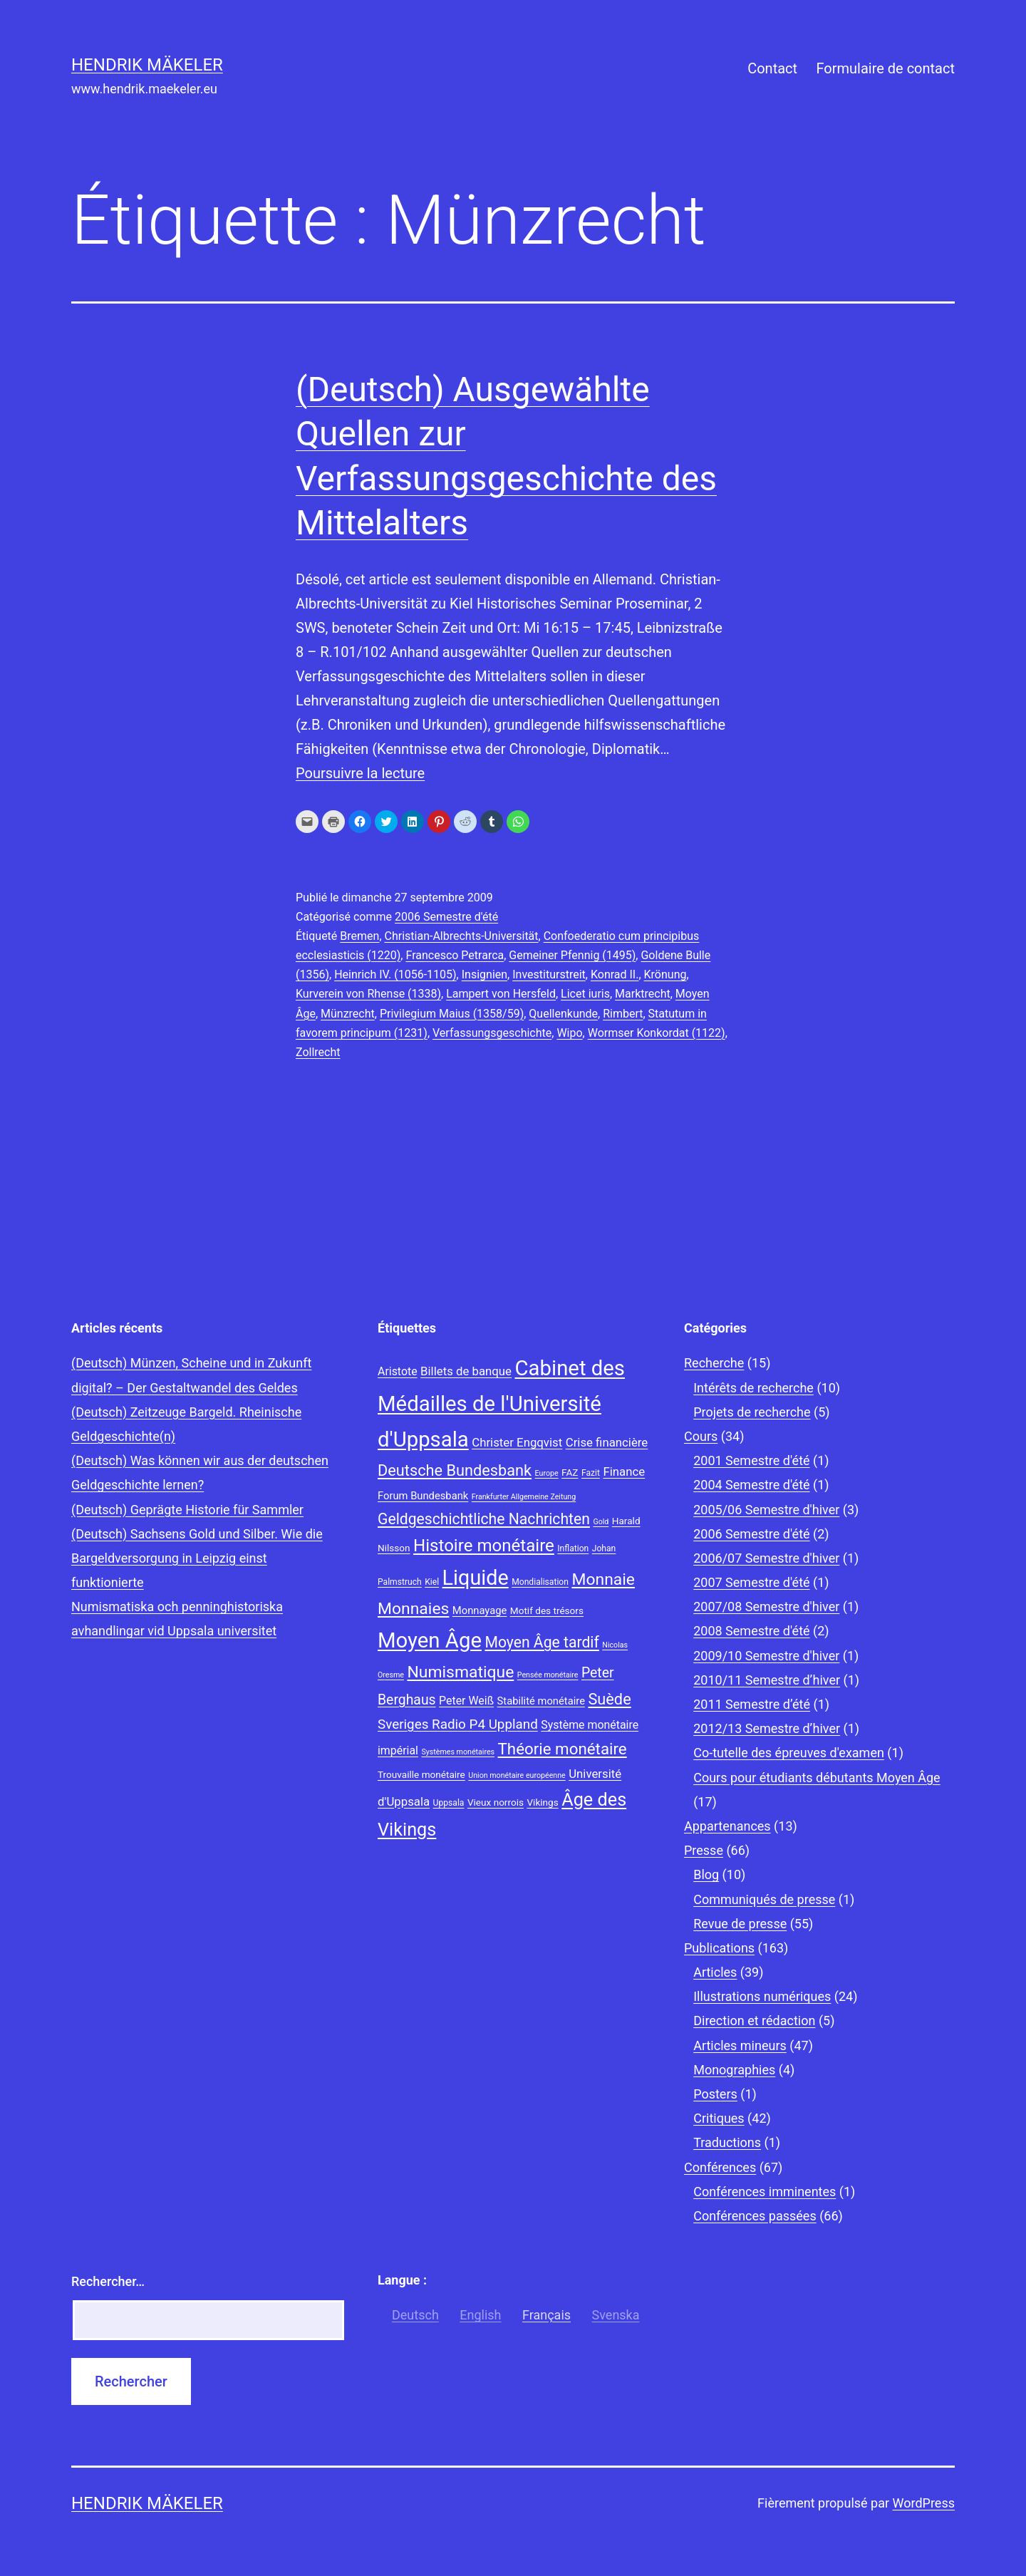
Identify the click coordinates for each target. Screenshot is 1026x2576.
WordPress (924, 2502)
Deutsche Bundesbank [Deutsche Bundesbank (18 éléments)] (455, 1470)
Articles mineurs (740, 2045)
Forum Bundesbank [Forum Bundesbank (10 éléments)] (423, 1495)
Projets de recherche (751, 1412)
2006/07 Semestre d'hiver (766, 1558)
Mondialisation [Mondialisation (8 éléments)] (540, 1582)
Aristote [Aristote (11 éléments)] (398, 1371)
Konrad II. (615, 974)
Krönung (665, 974)
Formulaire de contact (885, 68)
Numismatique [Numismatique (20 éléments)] (460, 1672)
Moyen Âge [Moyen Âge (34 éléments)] (430, 1640)
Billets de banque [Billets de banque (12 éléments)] (466, 1371)
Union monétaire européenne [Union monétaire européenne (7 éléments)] (516, 1775)
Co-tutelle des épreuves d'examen (788, 1752)
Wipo (569, 1033)
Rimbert (623, 1013)
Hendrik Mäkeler (147, 65)
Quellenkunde (563, 1013)
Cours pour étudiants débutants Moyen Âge (816, 1777)
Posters (715, 2093)
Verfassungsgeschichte (491, 1033)
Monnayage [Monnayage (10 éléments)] (479, 1610)
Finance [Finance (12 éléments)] (624, 1471)
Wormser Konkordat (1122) (656, 1033)
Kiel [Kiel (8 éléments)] (432, 1582)
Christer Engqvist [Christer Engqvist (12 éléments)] (517, 1442)
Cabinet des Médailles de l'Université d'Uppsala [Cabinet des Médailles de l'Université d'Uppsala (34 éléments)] (501, 1404)
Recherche (714, 1362)
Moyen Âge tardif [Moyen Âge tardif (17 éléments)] (541, 1642)
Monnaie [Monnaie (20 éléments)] (603, 1579)
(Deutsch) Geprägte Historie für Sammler (187, 1509)
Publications (719, 1947)
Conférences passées (755, 2215)
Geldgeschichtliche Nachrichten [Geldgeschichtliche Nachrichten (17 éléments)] (484, 1519)
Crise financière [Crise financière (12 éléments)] (607, 1442)
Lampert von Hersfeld (501, 993)
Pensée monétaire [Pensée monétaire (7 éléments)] (548, 1675)
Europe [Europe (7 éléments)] (547, 1473)
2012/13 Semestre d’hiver (766, 1728)
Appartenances (727, 1826)
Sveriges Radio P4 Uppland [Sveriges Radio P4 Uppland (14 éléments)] (458, 1724)
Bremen (359, 936)
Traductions (727, 2142)
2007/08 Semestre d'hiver (766, 1606)
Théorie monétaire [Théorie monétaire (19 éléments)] (562, 1748)
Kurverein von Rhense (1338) (368, 993)
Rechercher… (108, 2281)
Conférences (720, 2167)
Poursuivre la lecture (360, 773)
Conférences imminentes (764, 2191)
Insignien (484, 974)
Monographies (734, 2069)
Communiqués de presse (764, 1899)
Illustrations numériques (762, 1996)
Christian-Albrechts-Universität (462, 936)
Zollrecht (318, 1052)
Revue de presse (740, 1923)
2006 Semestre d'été (446, 917)
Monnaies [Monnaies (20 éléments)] (413, 1608)
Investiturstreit (549, 974)
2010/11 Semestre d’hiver (766, 1679)
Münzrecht (348, 1013)
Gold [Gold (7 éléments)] (600, 1521)
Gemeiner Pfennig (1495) (572, 955)
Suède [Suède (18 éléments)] (609, 1699)
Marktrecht (642, 993)
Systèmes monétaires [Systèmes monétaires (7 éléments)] (457, 1752)
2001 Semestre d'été (751, 1460)
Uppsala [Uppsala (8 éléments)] (449, 1803)
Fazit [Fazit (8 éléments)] (590, 1473)
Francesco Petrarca (454, 955)
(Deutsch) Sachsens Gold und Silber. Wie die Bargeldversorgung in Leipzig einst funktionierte (197, 1558)
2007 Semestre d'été (751, 1582)
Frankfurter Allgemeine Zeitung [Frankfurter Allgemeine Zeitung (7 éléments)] (524, 1496)
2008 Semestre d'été (751, 1630)
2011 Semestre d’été (751, 1704)
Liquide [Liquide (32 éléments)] (475, 1578)
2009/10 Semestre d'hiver (766, 1655)
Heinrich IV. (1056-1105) (395, 974)
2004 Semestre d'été (751, 1484)
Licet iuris (585, 993)
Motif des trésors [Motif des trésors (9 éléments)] (547, 1610)
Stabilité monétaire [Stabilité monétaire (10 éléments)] (541, 1701)
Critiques (718, 2118)
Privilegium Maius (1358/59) (452, 1013)
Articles (715, 1972)
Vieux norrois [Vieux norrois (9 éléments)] (495, 1802)
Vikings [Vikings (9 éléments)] (542, 1802)
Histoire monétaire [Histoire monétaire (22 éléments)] (483, 1546)
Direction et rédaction (754, 2020)
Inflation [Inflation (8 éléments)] (573, 1548)
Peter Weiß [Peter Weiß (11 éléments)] (466, 1700)
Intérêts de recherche (753, 1387)
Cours (700, 1436)
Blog (706, 1874)
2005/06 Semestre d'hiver (766, 1509)
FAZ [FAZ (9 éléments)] (569, 1472)
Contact (772, 68)
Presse (703, 1850)
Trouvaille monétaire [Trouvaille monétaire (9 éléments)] (421, 1774)
